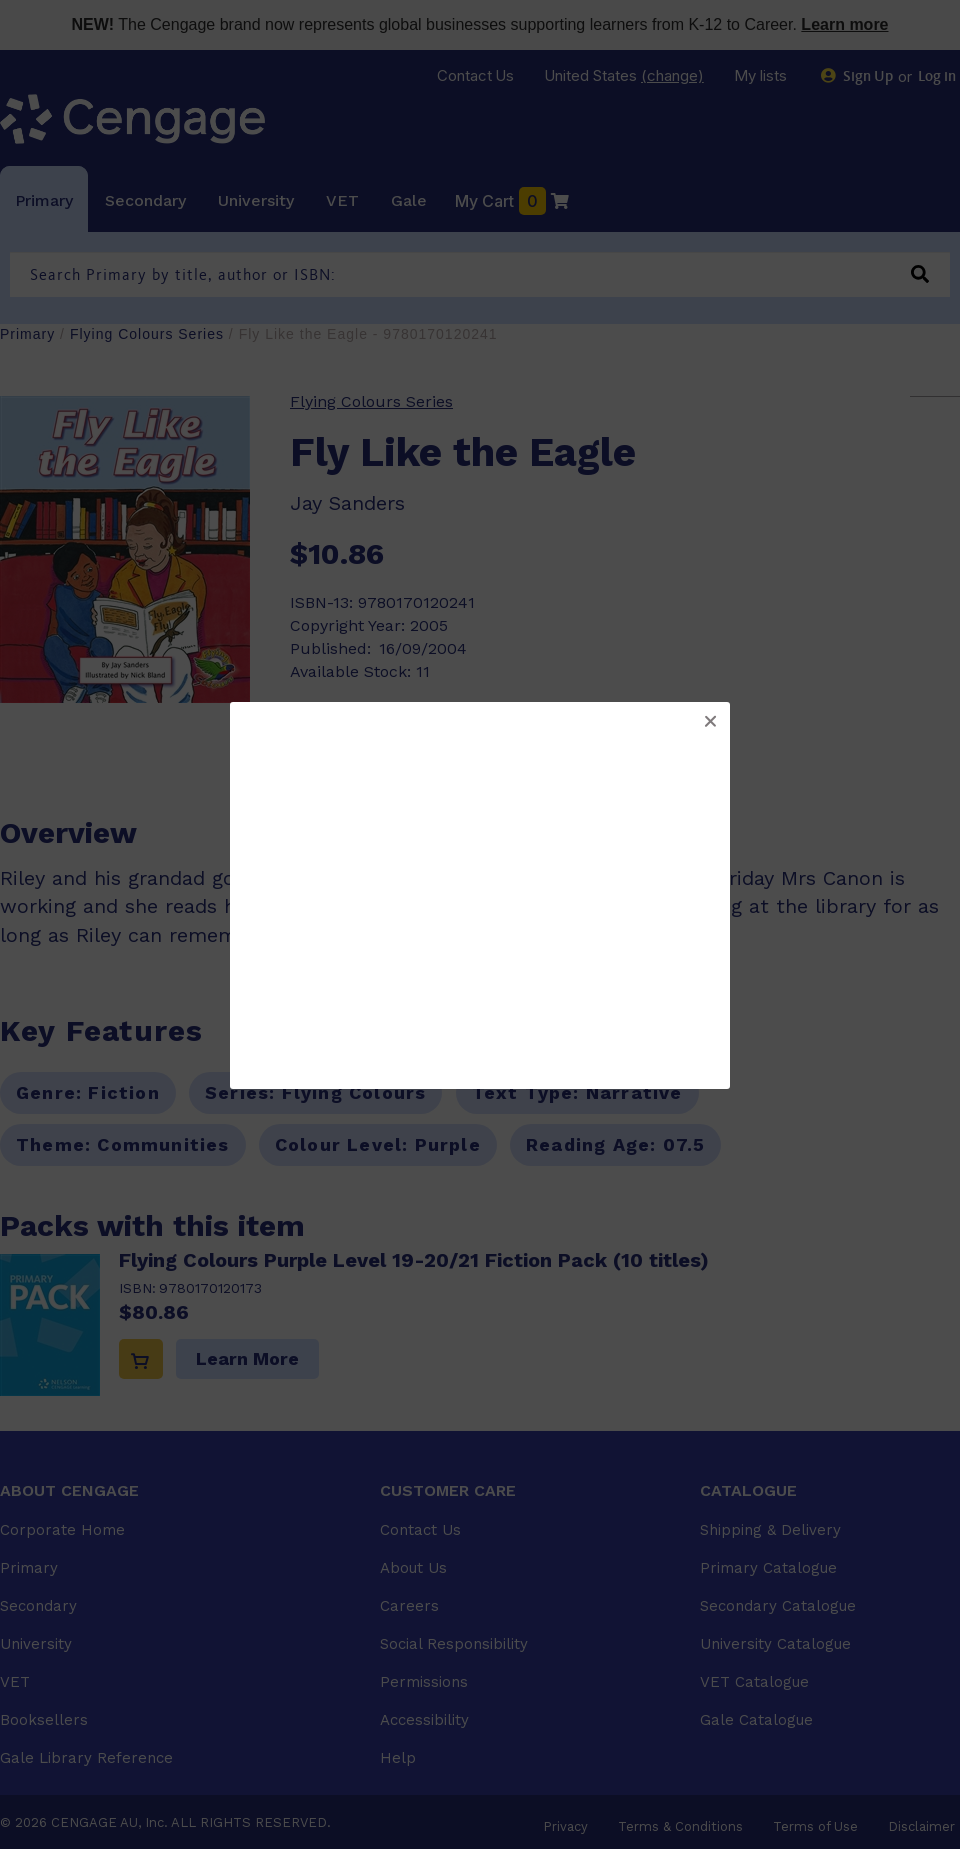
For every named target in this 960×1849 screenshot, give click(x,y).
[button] (710, 722)
